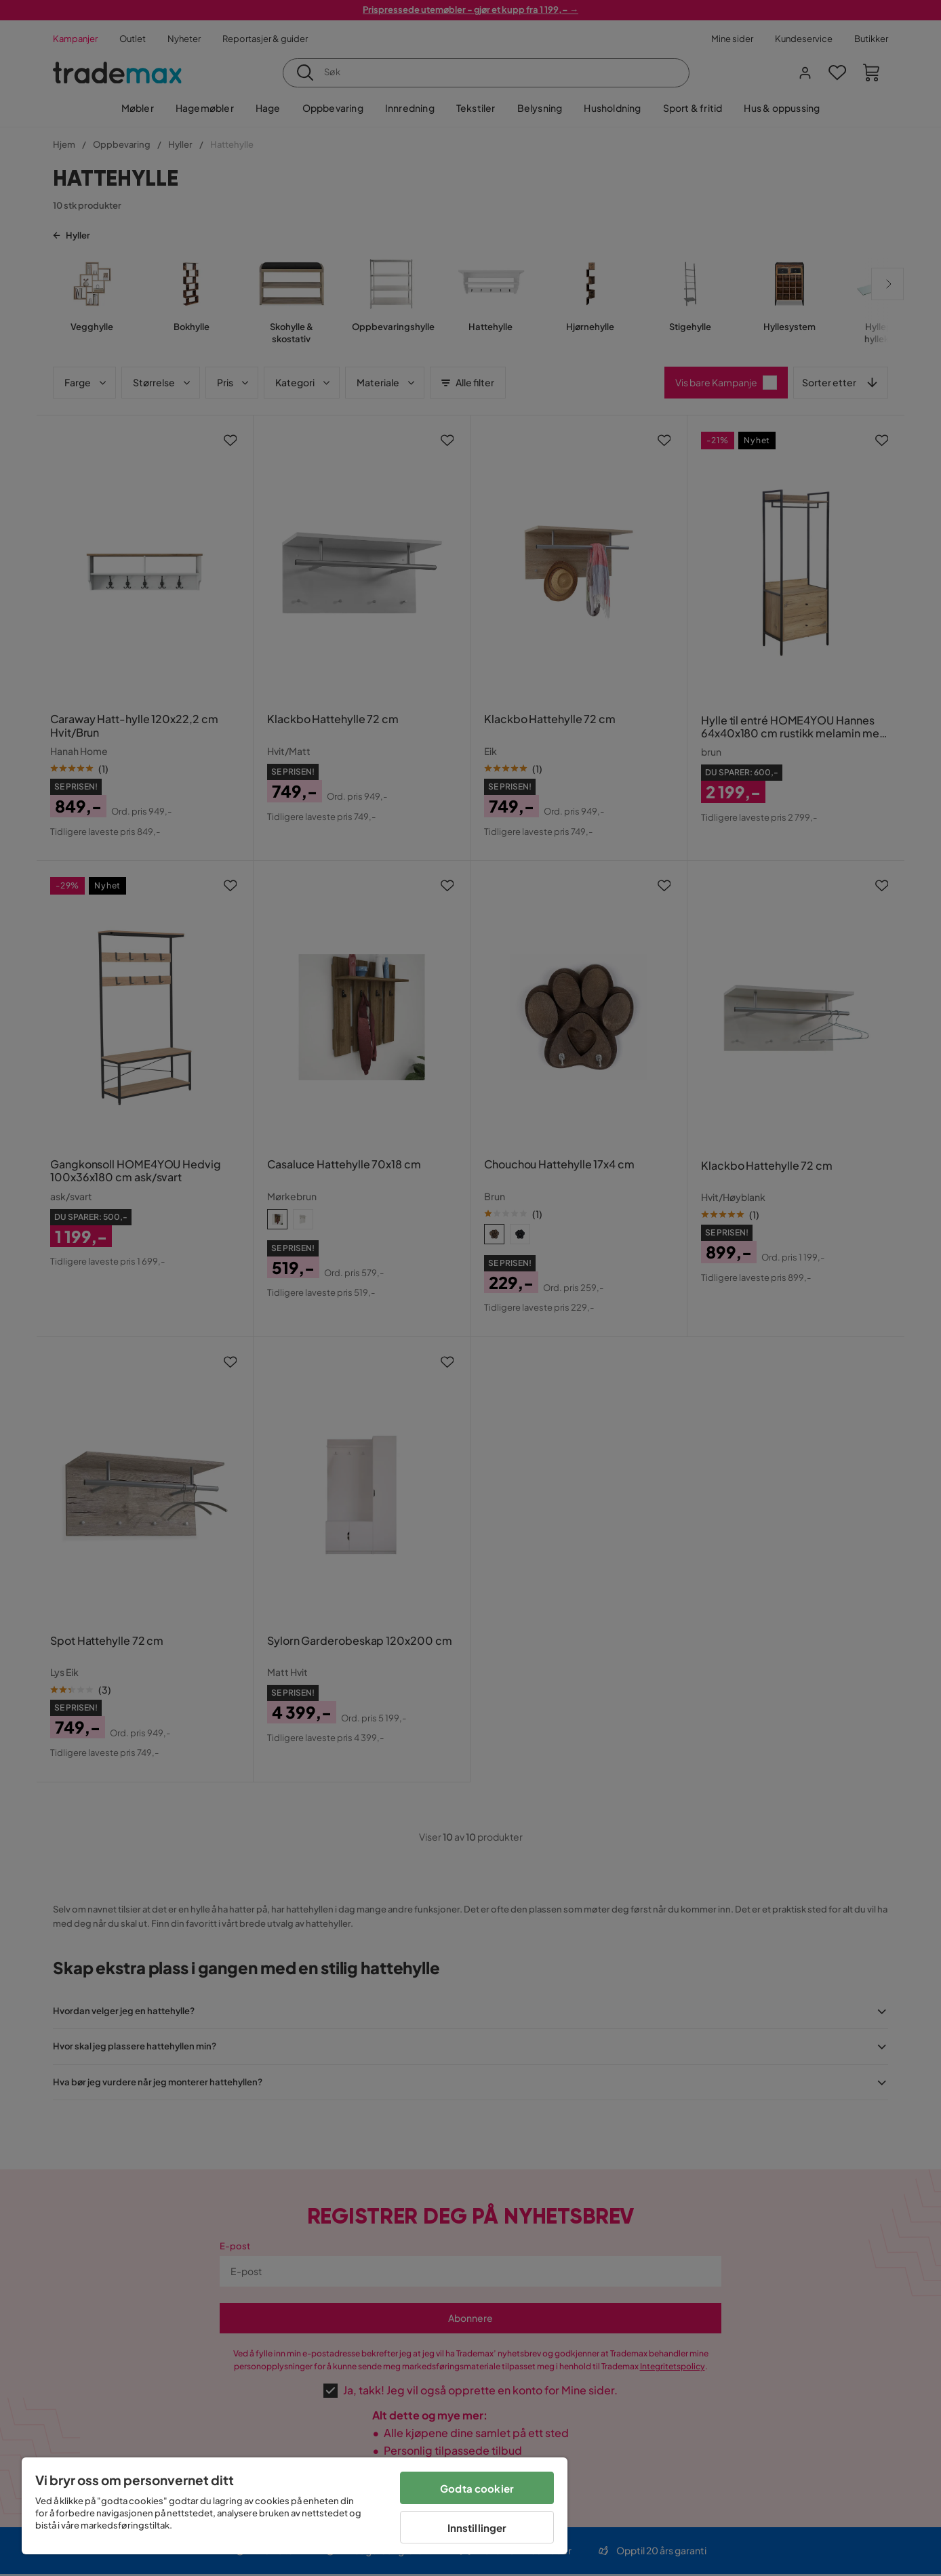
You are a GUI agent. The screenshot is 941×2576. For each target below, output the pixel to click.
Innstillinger (477, 2527)
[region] (294, 2505)
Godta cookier (477, 2488)
